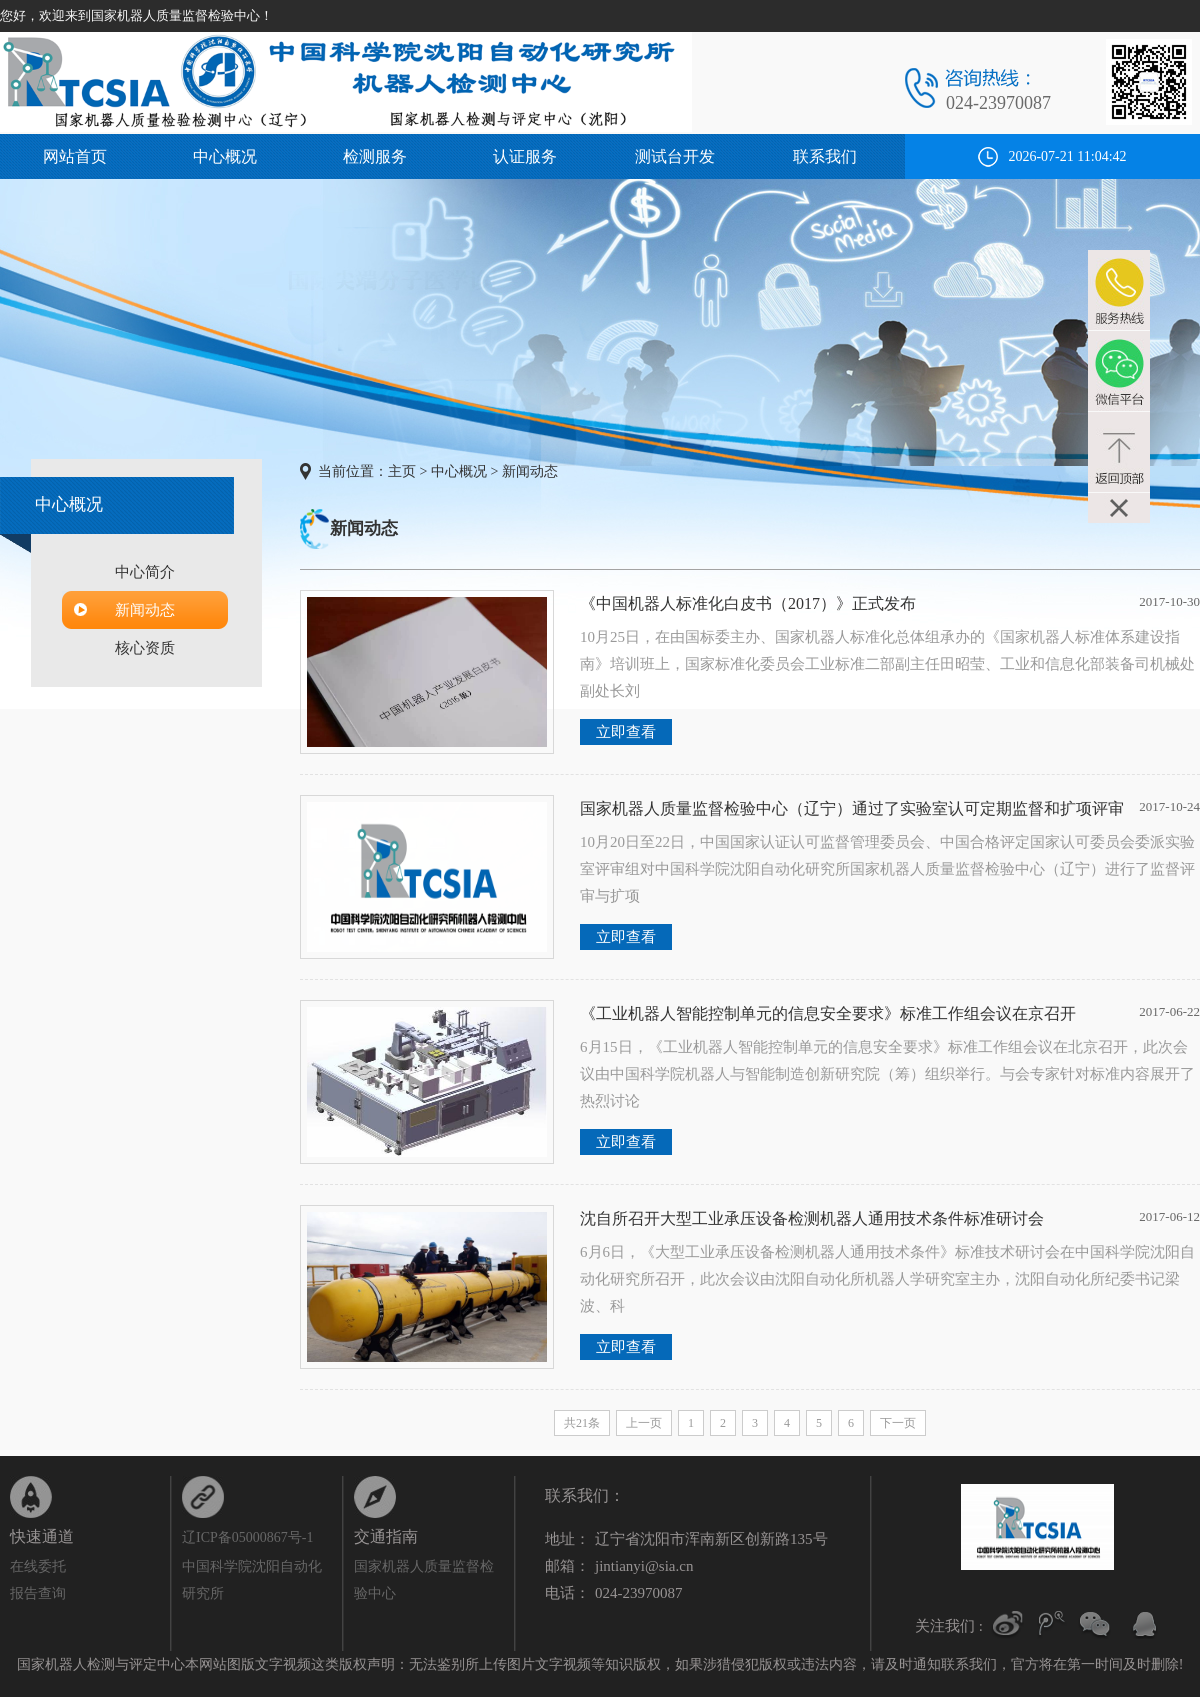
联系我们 (825, 156)
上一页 (644, 1423)
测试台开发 (675, 156)
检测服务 (375, 156)
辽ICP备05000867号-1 (247, 1537)
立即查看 (626, 732)
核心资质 (145, 648)
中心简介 (145, 572)
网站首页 (75, 156)
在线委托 (38, 1566)
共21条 (582, 1423)
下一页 (898, 1423)
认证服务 (525, 156)
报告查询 (38, 1593)
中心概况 (225, 156)
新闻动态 (145, 610)
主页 (402, 471)
